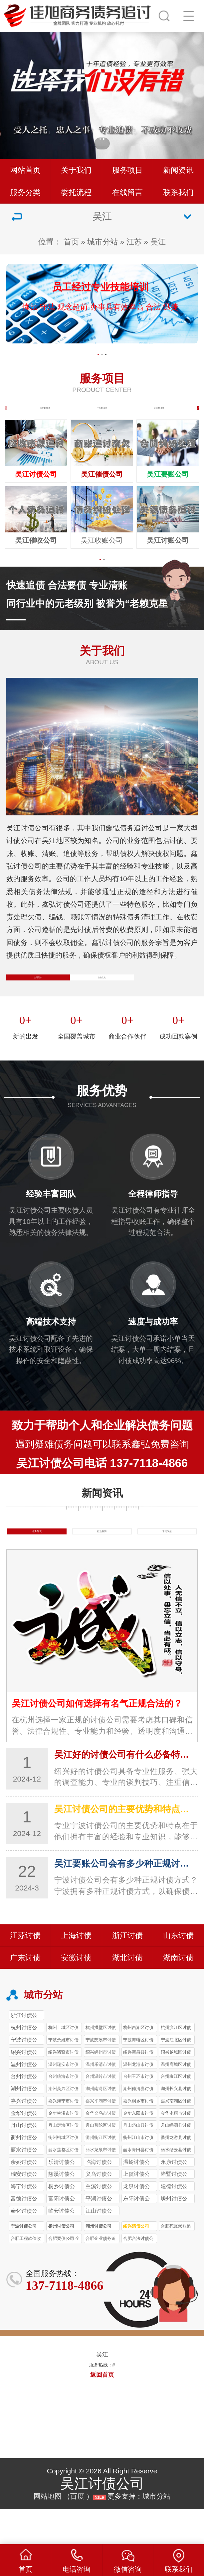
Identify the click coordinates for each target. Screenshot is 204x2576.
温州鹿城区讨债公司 (176, 2101)
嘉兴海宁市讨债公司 (63, 2138)
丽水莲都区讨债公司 (63, 2186)
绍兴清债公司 (136, 2262)
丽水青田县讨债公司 (138, 2186)
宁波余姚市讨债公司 (63, 2077)
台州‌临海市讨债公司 (63, 2113)
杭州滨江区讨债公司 (176, 2065)
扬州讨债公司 (61, 2262)
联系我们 (178, 192)
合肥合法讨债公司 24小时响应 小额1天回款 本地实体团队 (138, 2275)
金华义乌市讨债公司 (101, 2150)
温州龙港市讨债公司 (138, 2101)
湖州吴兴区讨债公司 (63, 2126)
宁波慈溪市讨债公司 (101, 2077)
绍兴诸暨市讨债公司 (63, 2089)
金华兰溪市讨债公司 (63, 2150)
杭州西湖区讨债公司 (138, 2065)
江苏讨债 (25, 1971)
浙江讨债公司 (24, 2052)
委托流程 (76, 192)
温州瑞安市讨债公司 (63, 2101)
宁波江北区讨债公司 (176, 2077)
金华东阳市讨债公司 (138, 2150)
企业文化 (102, 996)
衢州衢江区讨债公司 (101, 2174)
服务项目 (127, 170)
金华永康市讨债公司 (176, 2150)
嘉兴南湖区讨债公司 (176, 2138)
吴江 (158, 241)
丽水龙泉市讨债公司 (101, 2186)
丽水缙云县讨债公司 (176, 2186)
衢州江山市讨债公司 (138, 2174)
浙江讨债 (127, 1971)
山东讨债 (178, 1971)
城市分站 (102, 241)
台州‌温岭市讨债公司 (101, 2113)
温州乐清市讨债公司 (101, 2101)
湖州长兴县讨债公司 (176, 2126)
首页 (71, 241)
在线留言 (127, 192)
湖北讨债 (127, 1993)
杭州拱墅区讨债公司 (101, 2065)
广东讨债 (25, 1993)
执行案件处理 (45, 413)
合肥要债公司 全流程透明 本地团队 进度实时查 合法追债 (64, 2275)
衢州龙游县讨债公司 (176, 2174)
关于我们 (76, 170)
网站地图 (48, 2532)
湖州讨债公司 (98, 2262)
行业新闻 (101, 1562)
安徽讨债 (76, 1993)
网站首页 (25, 170)
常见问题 (167, 1562)
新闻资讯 (178, 170)
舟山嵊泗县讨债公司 (176, 2162)
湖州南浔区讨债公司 (101, 2126)
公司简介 (38, 996)
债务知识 (37, 1562)
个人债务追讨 (102, 413)
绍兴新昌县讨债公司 (138, 2089)
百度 (77, 2532)
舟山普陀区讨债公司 (101, 2162)
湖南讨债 (178, 1993)
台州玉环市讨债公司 (138, 2113)
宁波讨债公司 (24, 2262)
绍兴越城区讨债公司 (176, 2089)
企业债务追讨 (159, 413)
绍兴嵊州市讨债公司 (101, 2089)
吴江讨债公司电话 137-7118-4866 (102, 1491)
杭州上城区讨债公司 (63, 2065)
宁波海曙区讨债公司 (138, 2077)
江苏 (134, 241)
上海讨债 (76, 1971)
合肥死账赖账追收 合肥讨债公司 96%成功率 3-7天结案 (176, 2263)
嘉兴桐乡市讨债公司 (138, 2138)
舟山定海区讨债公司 (63, 2162)
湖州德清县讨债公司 (138, 2126)
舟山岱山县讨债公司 (138, 2162)
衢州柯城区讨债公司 (63, 2174)
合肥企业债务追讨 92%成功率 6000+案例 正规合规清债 (101, 2275)
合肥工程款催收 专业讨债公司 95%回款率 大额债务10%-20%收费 (27, 2275)
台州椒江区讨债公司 (176, 2113)
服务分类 (25, 192)
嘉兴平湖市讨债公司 (101, 2138)
